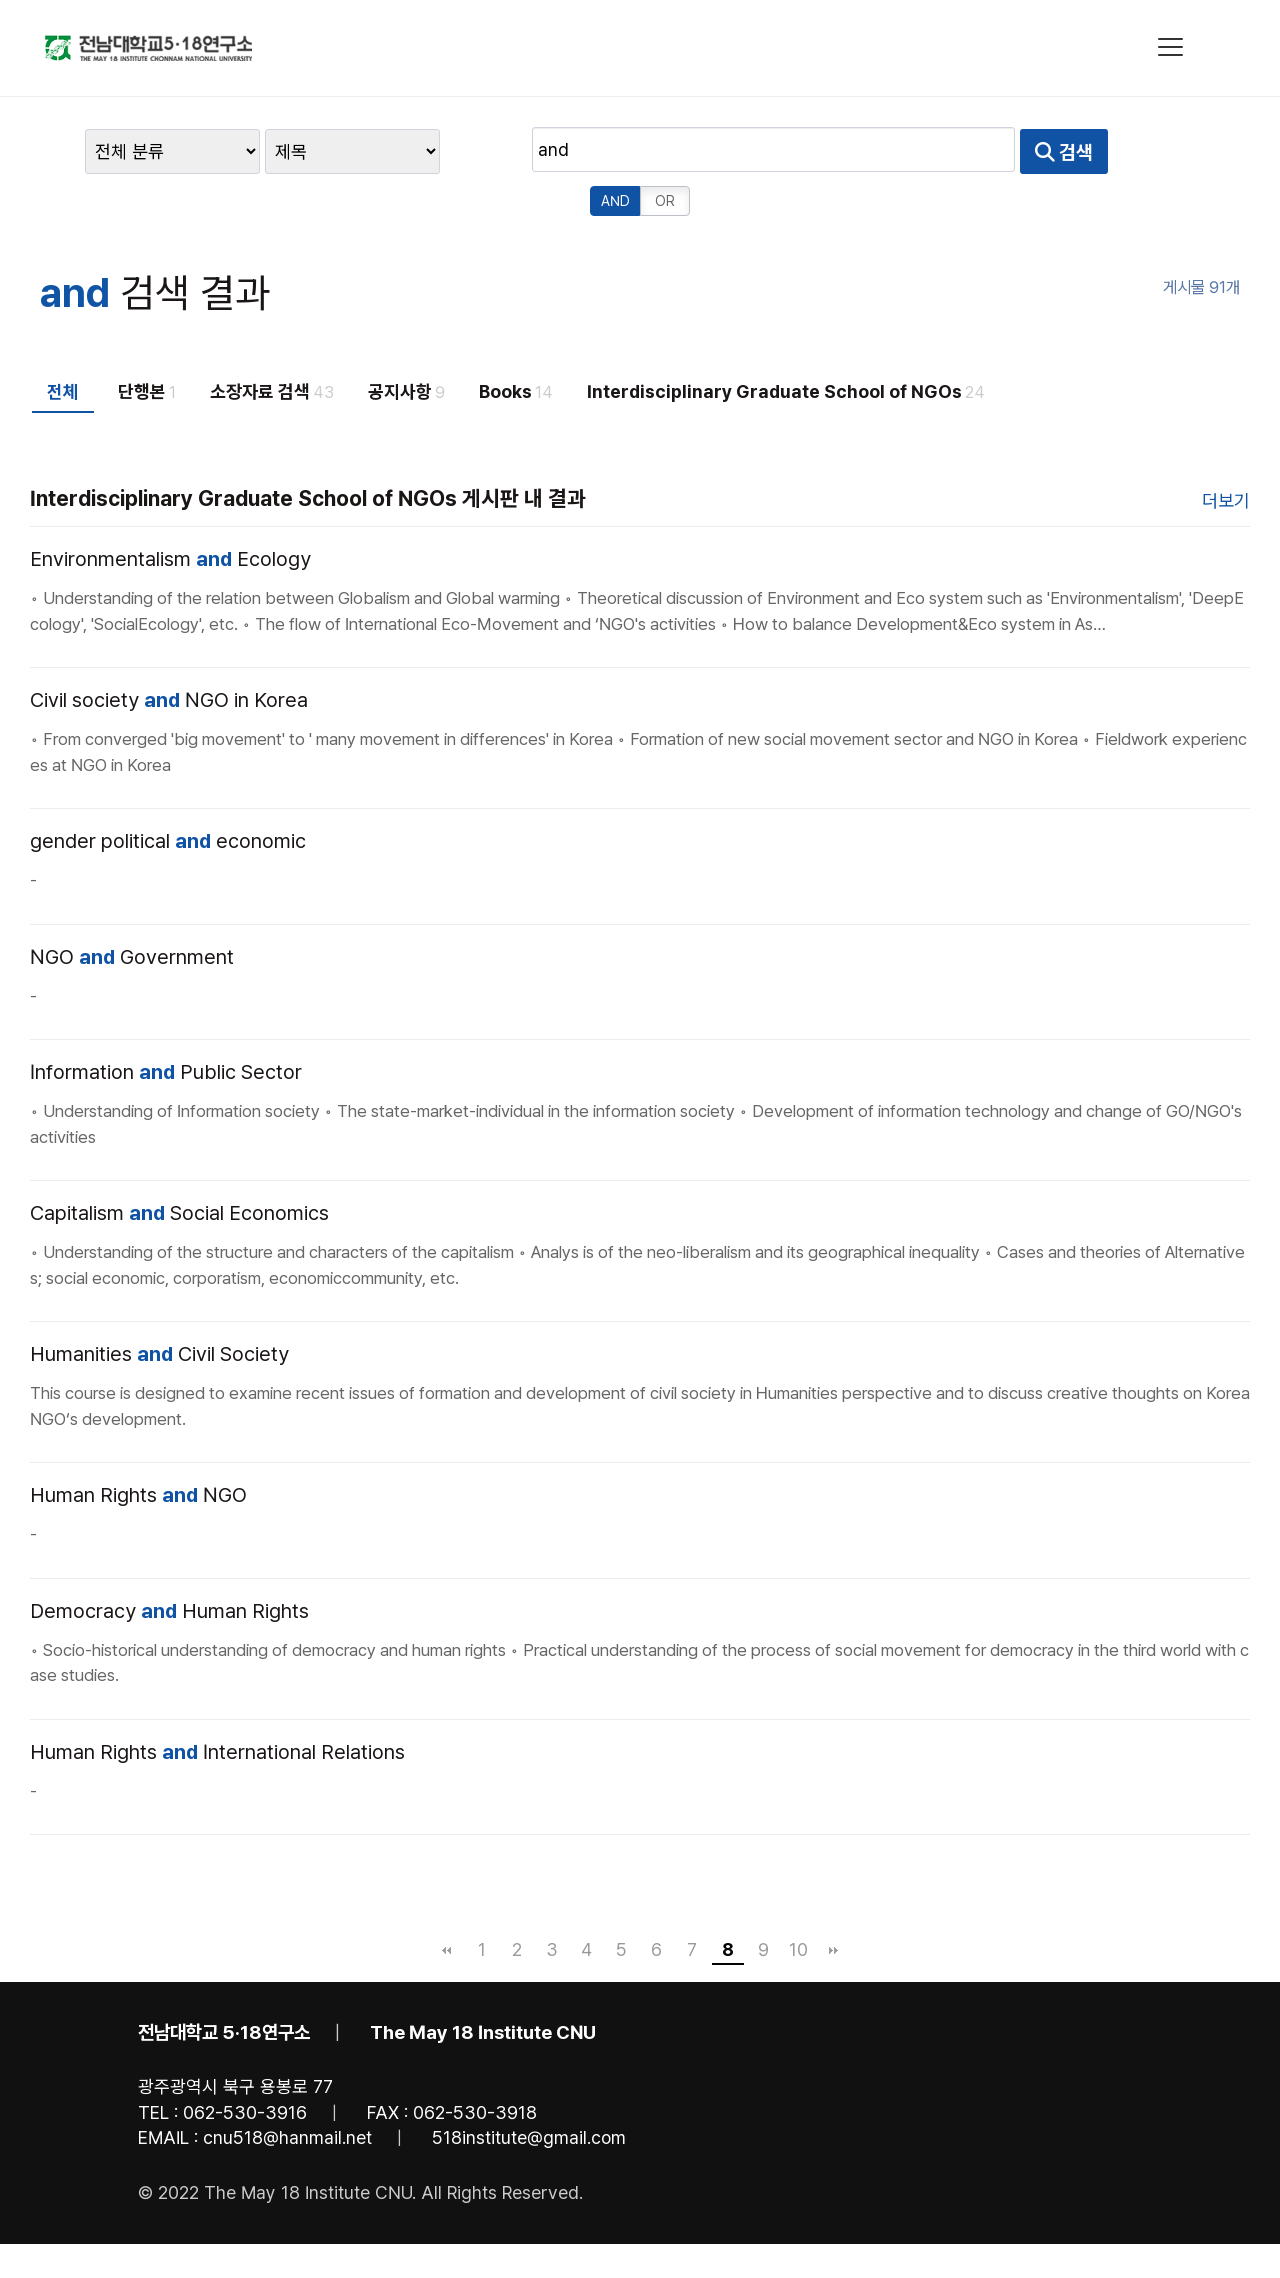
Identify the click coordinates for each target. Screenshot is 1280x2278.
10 (798, 1900)
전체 (63, 342)
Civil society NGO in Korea (169, 651)
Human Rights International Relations (217, 1703)
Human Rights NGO (138, 1446)
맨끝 (834, 1901)
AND (994, 152)
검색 (915, 152)
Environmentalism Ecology (170, 510)
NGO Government (132, 908)
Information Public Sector (166, 1023)
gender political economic (168, 792)
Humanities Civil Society (159, 1305)
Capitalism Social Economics (179, 1164)
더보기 (1226, 451)
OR (1044, 152)
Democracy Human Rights (169, 1562)
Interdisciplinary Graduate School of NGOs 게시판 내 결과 (308, 449)
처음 (447, 1901)
